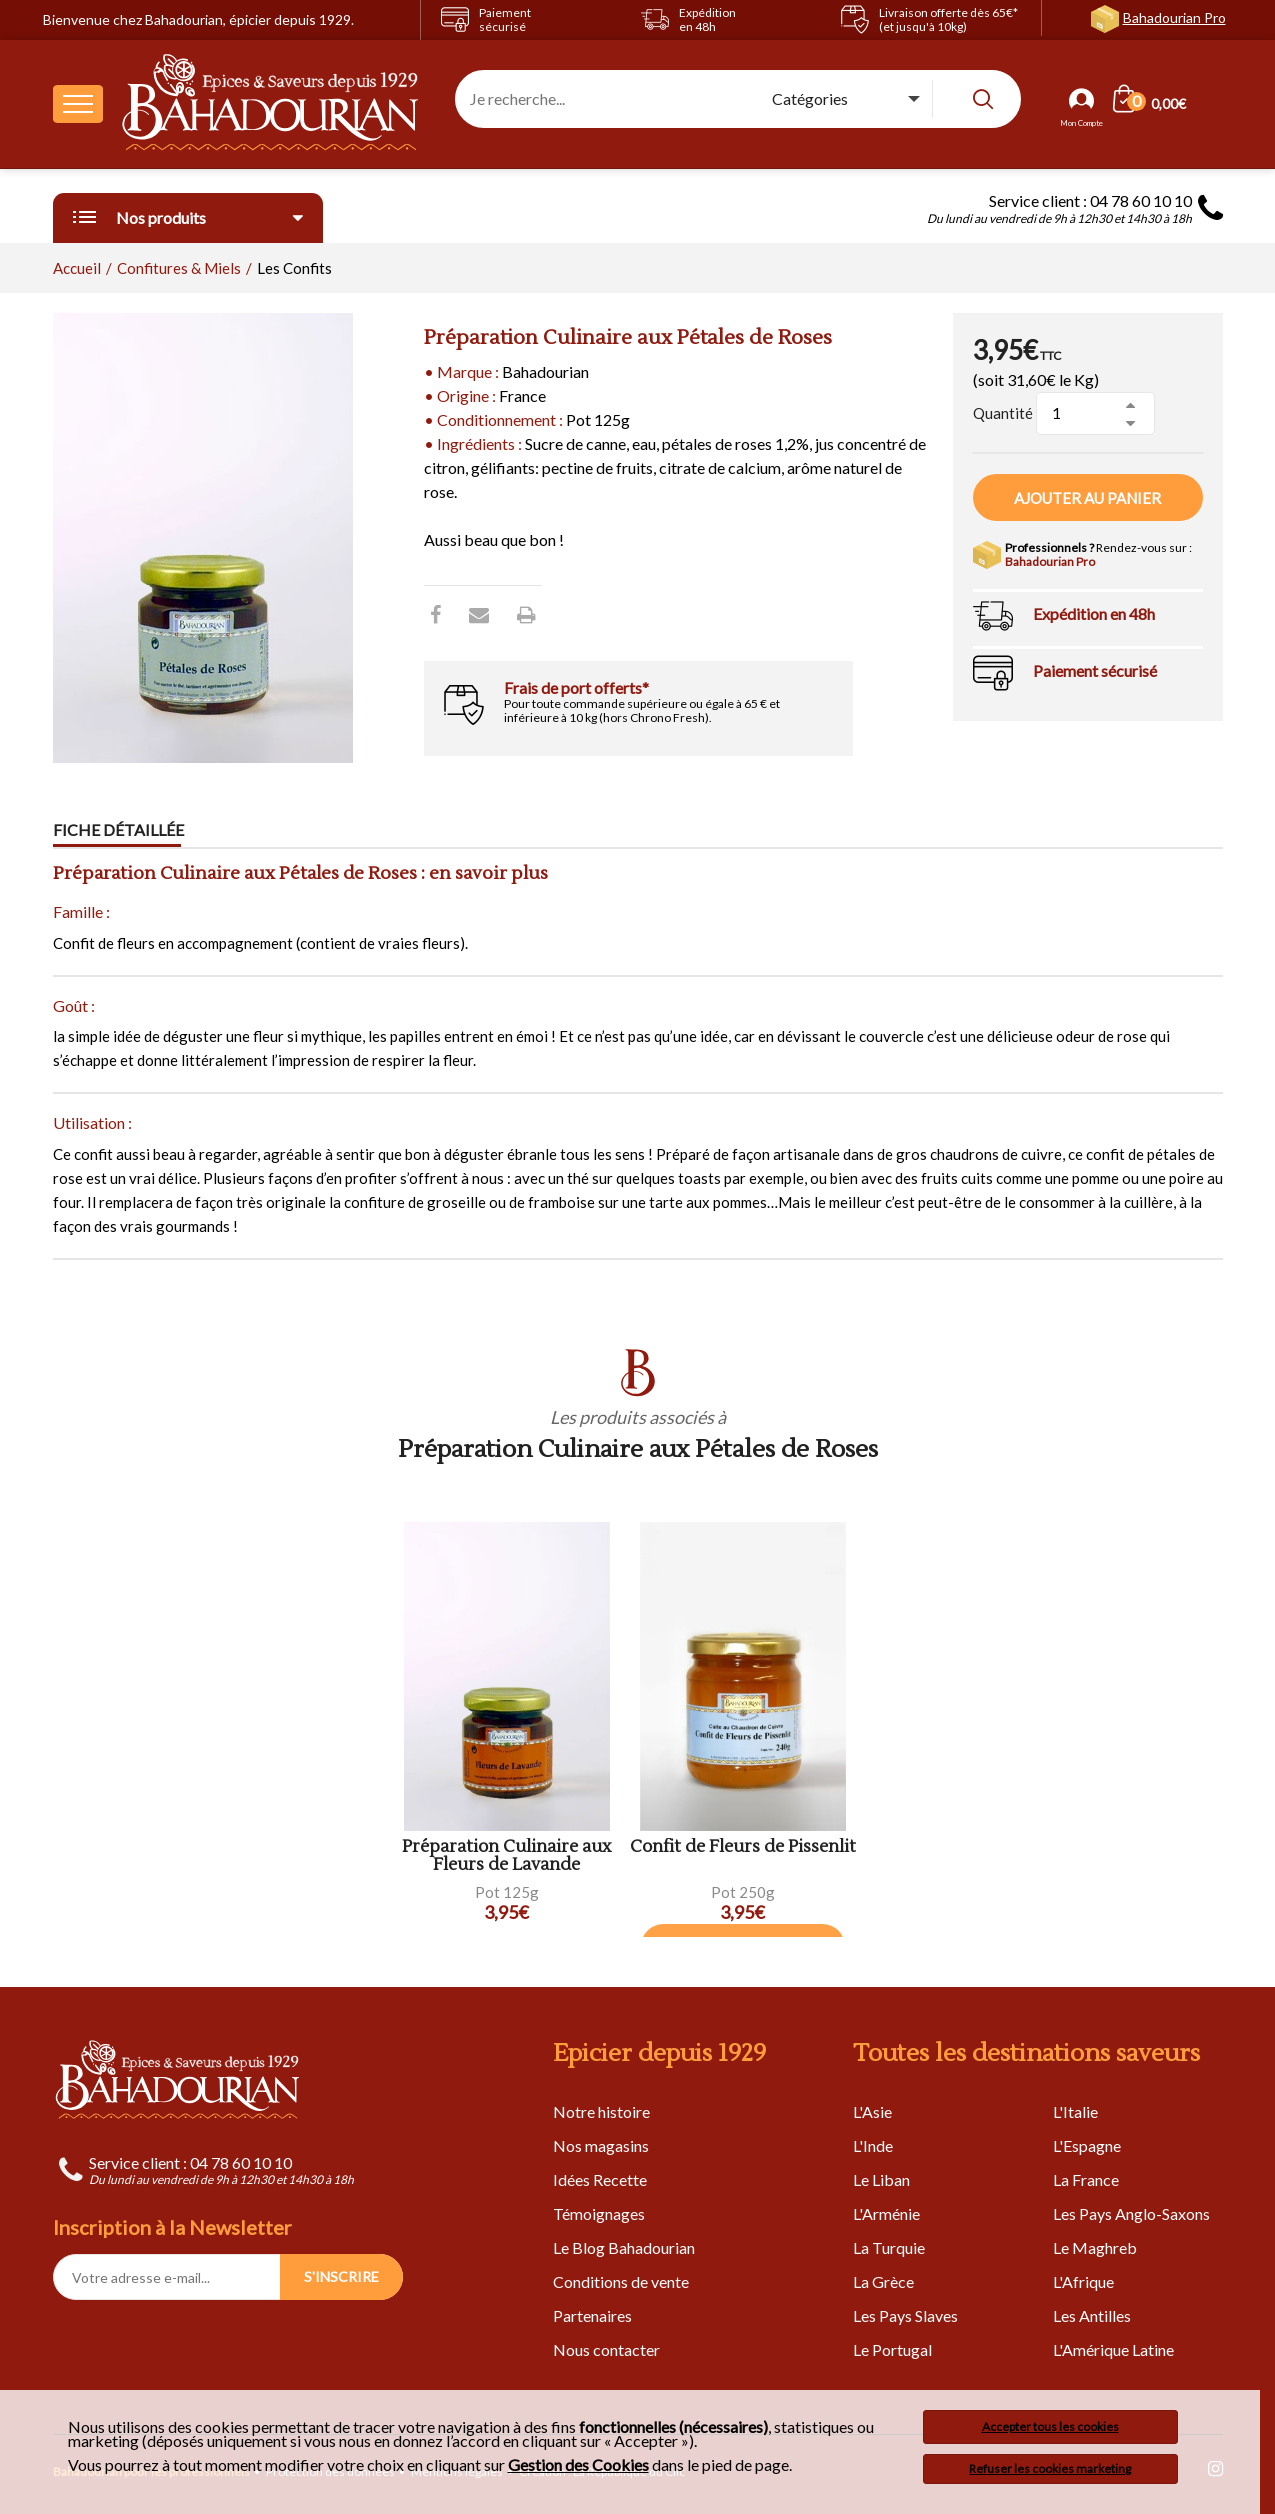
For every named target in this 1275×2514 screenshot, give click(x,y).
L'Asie (872, 2111)
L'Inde (873, 2145)
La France (1086, 2179)
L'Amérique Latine (1113, 2349)
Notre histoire (601, 2111)
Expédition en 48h (1094, 613)
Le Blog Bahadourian (624, 2247)
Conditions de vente (621, 2281)
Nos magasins (601, 2145)
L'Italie (1075, 2111)
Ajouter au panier (1087, 498)
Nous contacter (606, 2349)
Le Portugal (892, 2349)
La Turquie (889, 2247)
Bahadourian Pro (1174, 17)
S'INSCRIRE (341, 2276)
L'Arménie (886, 2213)
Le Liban (881, 2179)
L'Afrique (1083, 2281)
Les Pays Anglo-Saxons (1131, 2213)
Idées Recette (600, 2179)
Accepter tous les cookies (1050, 2426)
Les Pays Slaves (905, 2315)
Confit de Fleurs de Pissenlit (743, 1847)
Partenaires (592, 2315)
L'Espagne (1087, 2145)
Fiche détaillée (118, 829)
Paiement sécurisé (1095, 670)
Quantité (1003, 413)
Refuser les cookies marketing (1050, 2468)
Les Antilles (1092, 2315)
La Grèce (883, 2281)
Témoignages (599, 2213)
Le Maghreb (1095, 2247)
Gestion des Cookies (578, 2465)
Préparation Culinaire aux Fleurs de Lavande (506, 1856)
